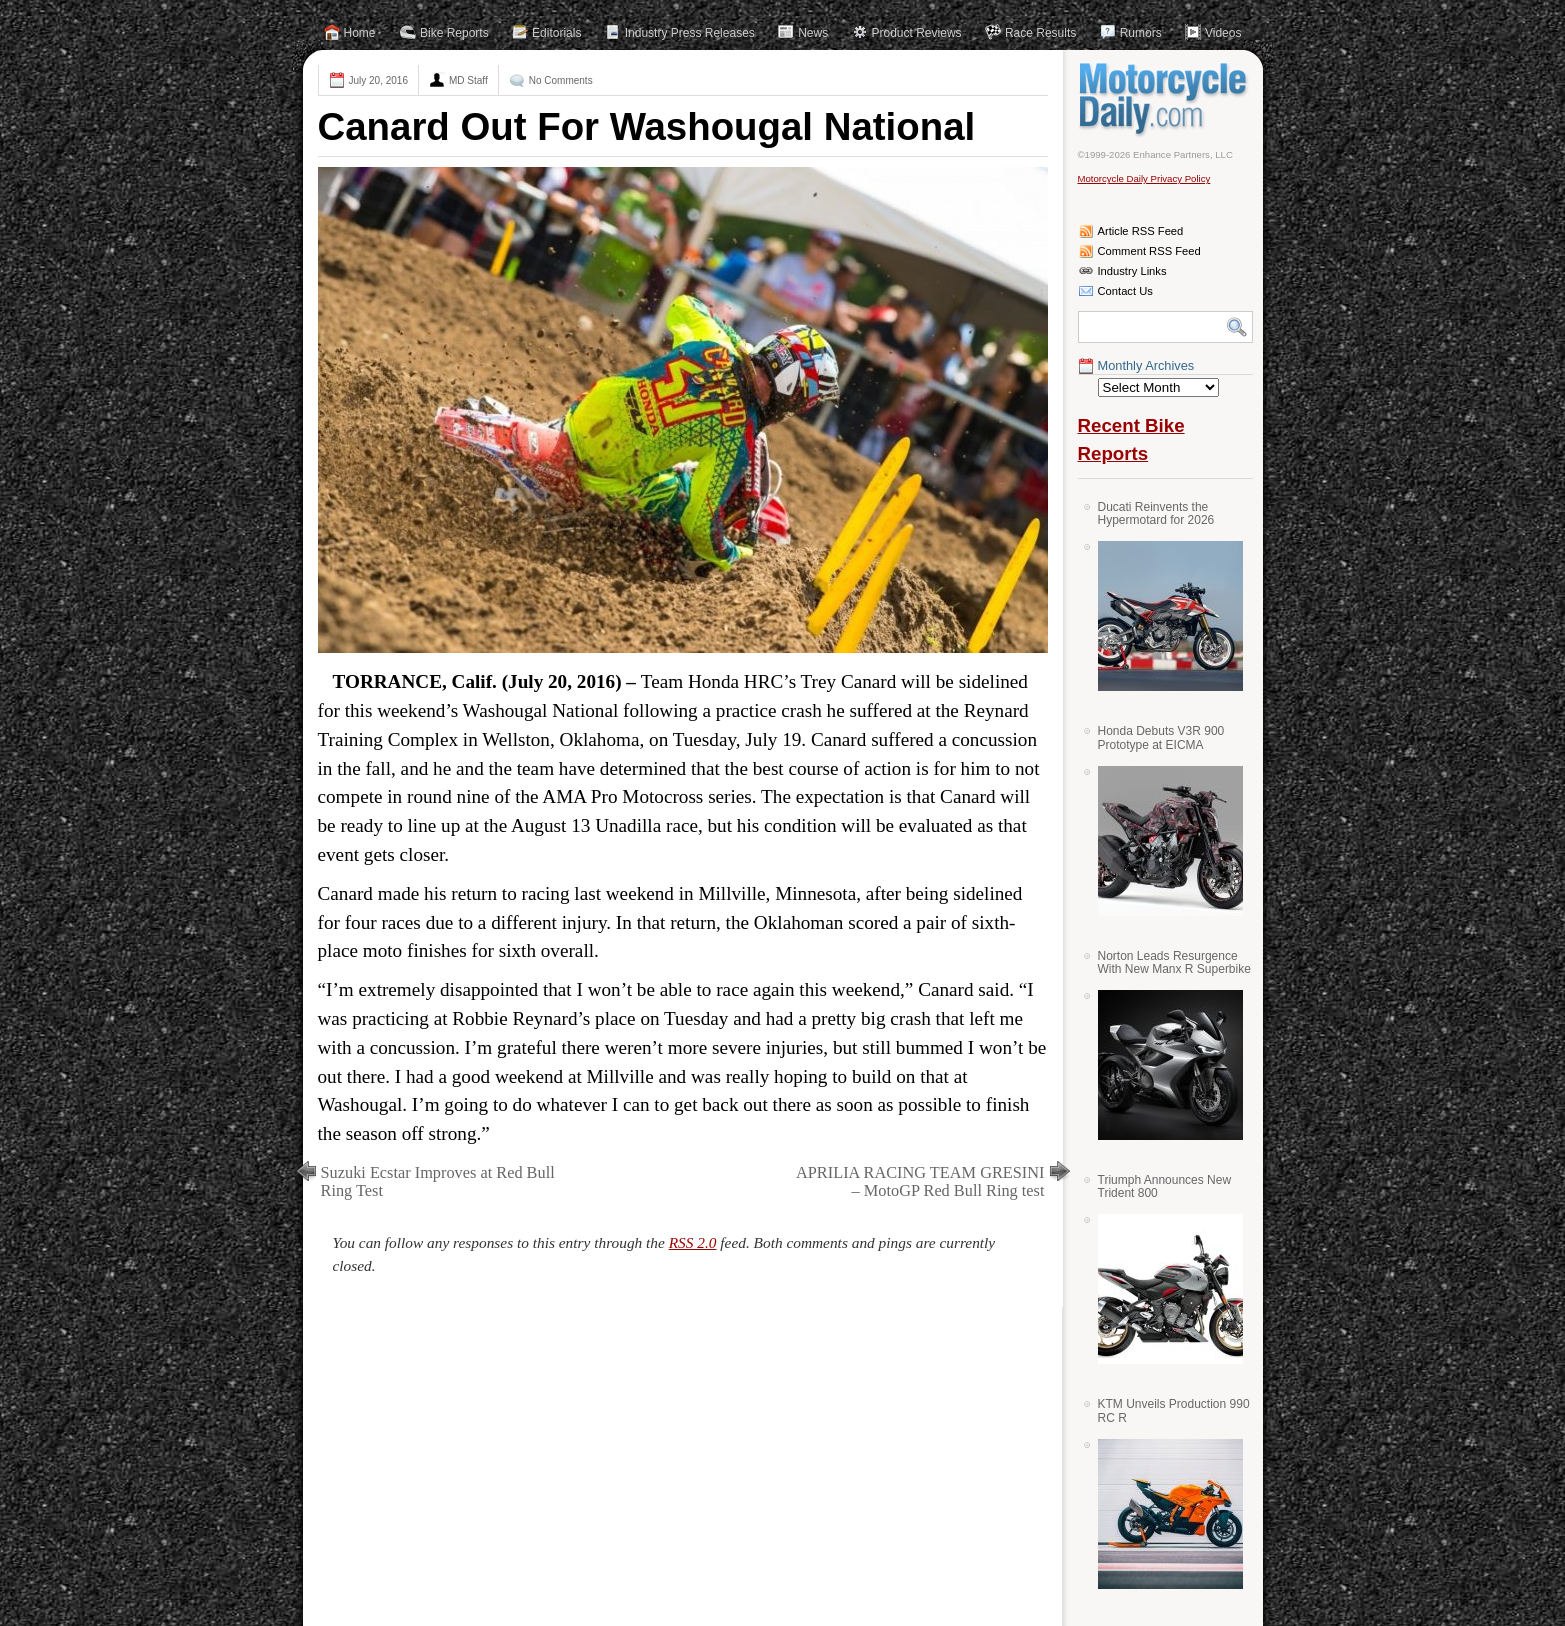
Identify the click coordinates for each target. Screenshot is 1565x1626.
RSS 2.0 (693, 1242)
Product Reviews (917, 33)
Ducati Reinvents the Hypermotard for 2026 (1156, 513)
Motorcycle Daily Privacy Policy (1144, 178)
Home (360, 33)
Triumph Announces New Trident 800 (1165, 1186)
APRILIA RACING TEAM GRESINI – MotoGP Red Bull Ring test (920, 1181)
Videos (1223, 33)
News (813, 33)
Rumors (1141, 33)
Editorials (556, 33)
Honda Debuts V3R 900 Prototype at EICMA (1161, 737)
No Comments (561, 80)
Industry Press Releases (690, 33)
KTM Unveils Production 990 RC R (1174, 1410)
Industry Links (1132, 271)
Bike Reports (454, 33)
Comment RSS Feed (1149, 251)
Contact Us (1125, 291)
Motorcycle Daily (1165, 99)
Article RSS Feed (1141, 231)
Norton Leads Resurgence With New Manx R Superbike (1174, 962)
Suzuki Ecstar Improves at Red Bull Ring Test (438, 1181)
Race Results (1040, 33)
